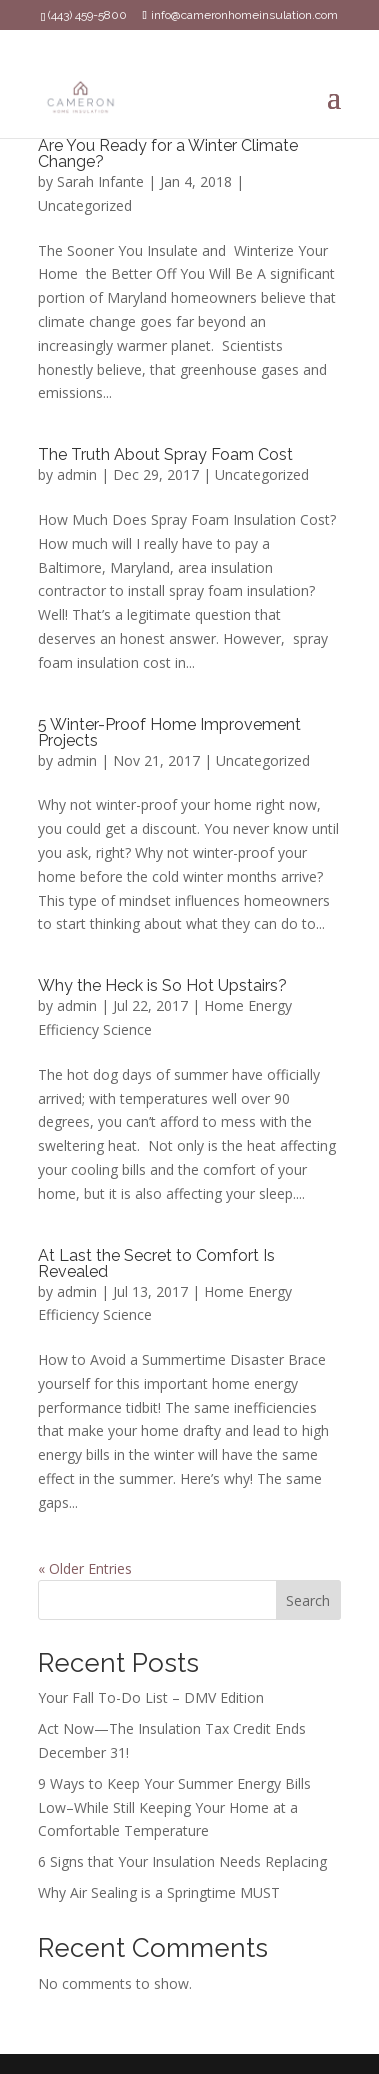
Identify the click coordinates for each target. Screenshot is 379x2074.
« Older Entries (85, 1568)
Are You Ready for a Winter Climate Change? (168, 153)
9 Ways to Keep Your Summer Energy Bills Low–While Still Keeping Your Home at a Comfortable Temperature (174, 1807)
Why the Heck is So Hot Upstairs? (162, 985)
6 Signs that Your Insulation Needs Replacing (182, 1861)
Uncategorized (85, 205)
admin (77, 474)
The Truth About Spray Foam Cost (165, 454)
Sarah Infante (100, 181)
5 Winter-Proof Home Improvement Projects (169, 732)
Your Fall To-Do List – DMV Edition (151, 1697)
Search (308, 1600)
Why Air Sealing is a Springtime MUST (159, 1892)
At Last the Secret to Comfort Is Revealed (156, 1263)
